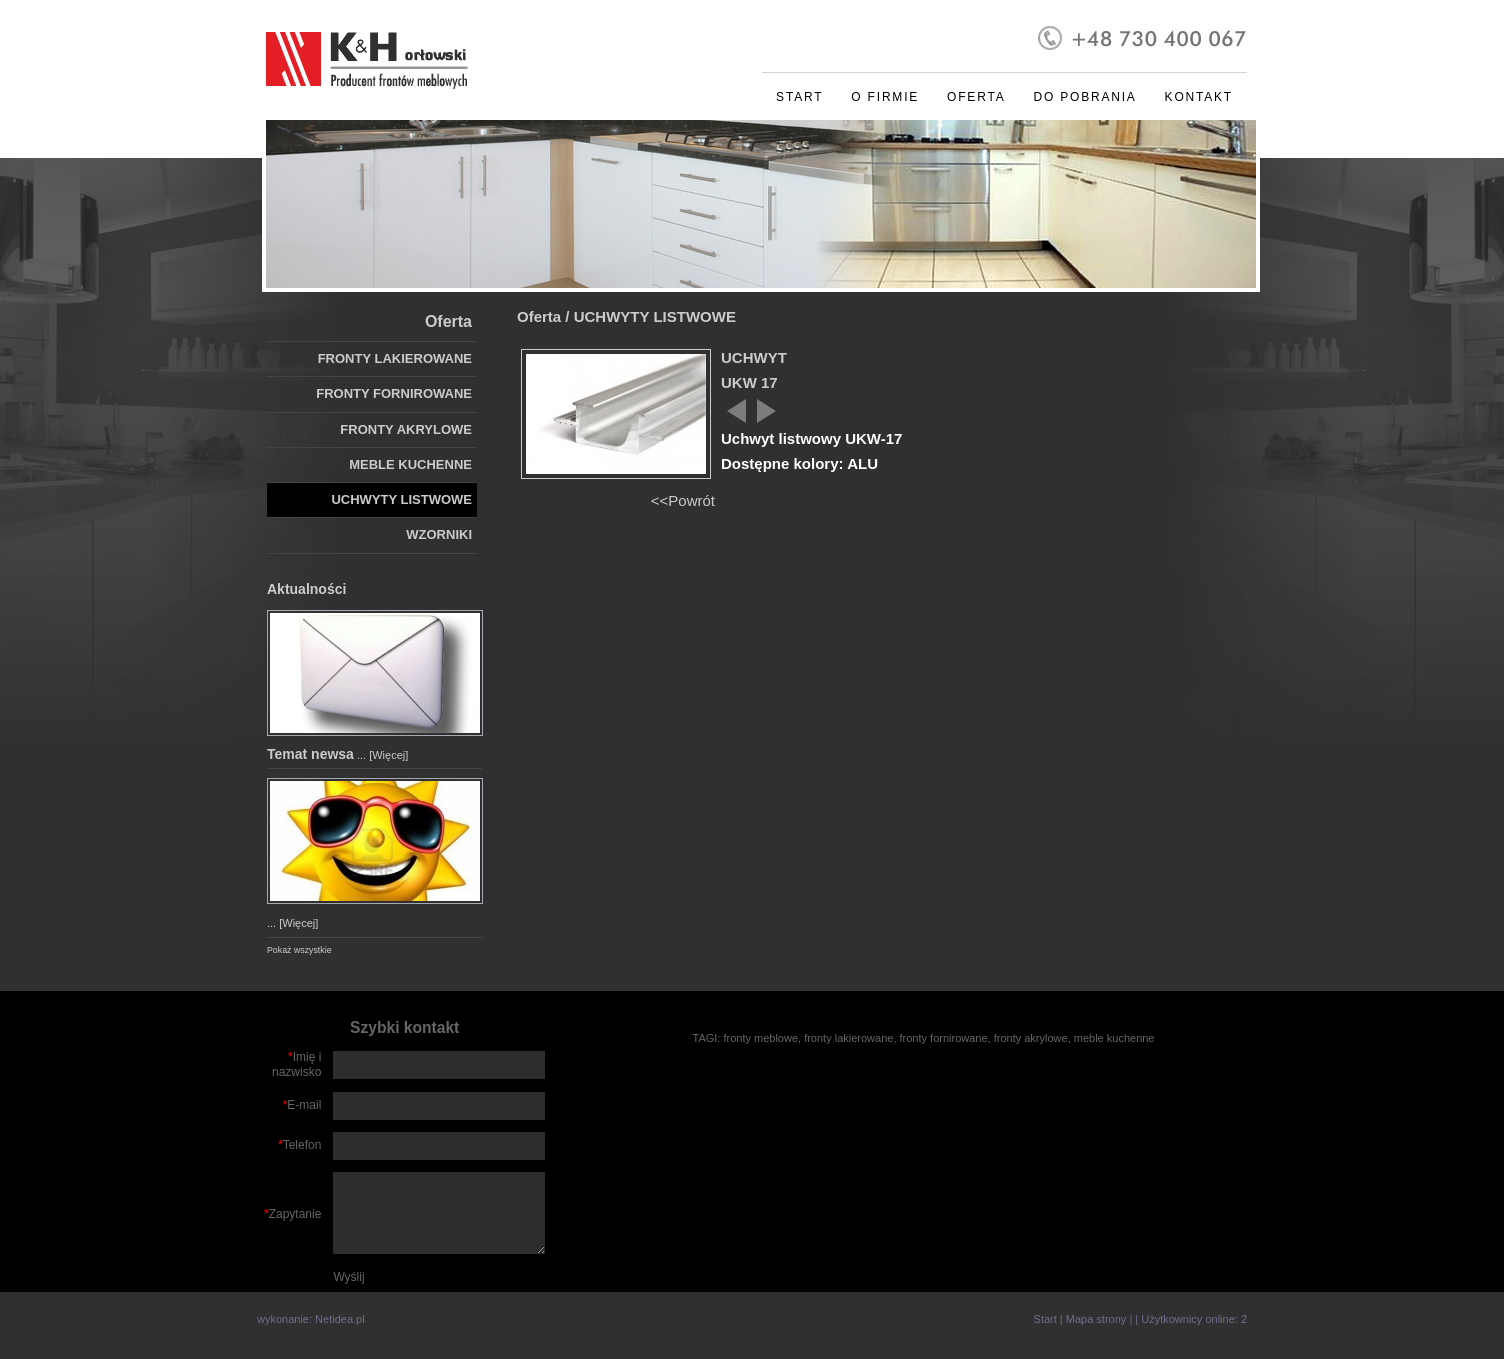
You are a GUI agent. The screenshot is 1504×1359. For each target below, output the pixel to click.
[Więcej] (388, 755)
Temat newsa (310, 754)
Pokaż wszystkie (299, 950)
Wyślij (348, 1277)
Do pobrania (1084, 97)
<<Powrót (683, 500)
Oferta (976, 97)
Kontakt (1199, 97)
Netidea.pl (340, 1319)
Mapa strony (1096, 1319)
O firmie (885, 97)
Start (799, 97)
